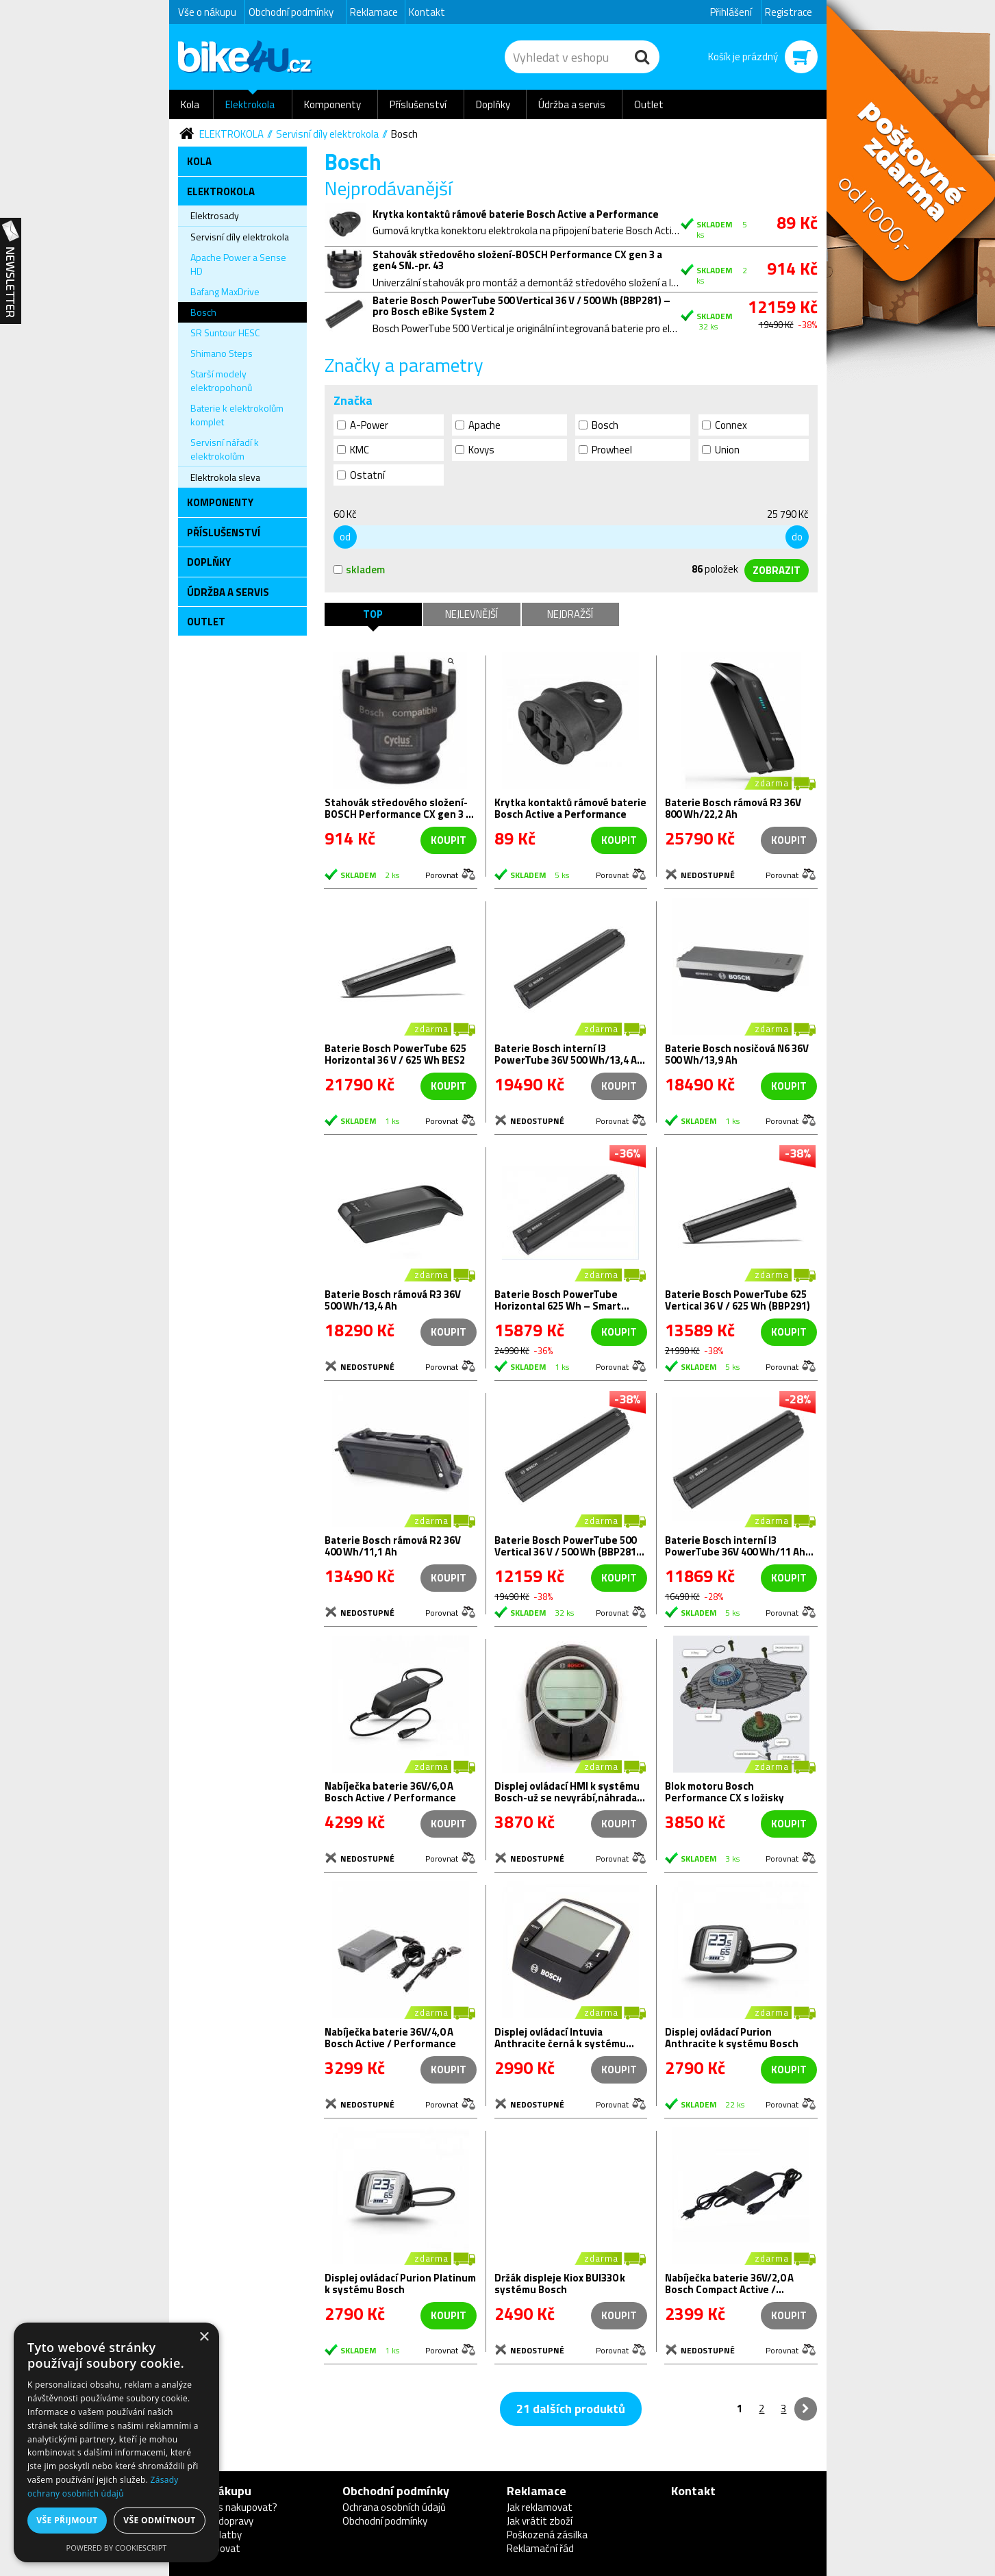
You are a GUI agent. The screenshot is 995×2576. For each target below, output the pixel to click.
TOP (373, 614)
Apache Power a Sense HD (238, 264)
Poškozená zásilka (547, 2534)
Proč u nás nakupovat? (227, 2507)
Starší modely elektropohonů (221, 380)
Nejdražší (570, 614)
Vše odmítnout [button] (159, 2520)
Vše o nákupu (207, 12)
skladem (359, 569)
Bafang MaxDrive (225, 291)
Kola (190, 104)
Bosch (404, 134)
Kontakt (427, 12)
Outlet (649, 104)
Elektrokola (250, 104)
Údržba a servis (571, 104)
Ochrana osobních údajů (394, 2507)
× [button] (204, 2337)
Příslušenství (418, 104)
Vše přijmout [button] (66, 2520)
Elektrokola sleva (225, 477)
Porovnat (441, 874)
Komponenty (332, 104)
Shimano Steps (221, 353)
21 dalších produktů (570, 2408)
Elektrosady (214, 215)
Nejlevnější (471, 614)
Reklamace (374, 12)
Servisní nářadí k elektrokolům (224, 449)
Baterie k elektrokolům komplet (237, 415)
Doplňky (493, 104)
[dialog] (116, 2442)
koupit (448, 840)
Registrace (788, 12)
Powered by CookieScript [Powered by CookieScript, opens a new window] (116, 2547)
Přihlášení (731, 12)
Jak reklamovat (539, 2507)
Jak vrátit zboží (539, 2521)
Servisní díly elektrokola (327, 134)
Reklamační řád (540, 2548)
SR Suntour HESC (225, 332)
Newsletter (10, 271)
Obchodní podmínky (291, 12)
